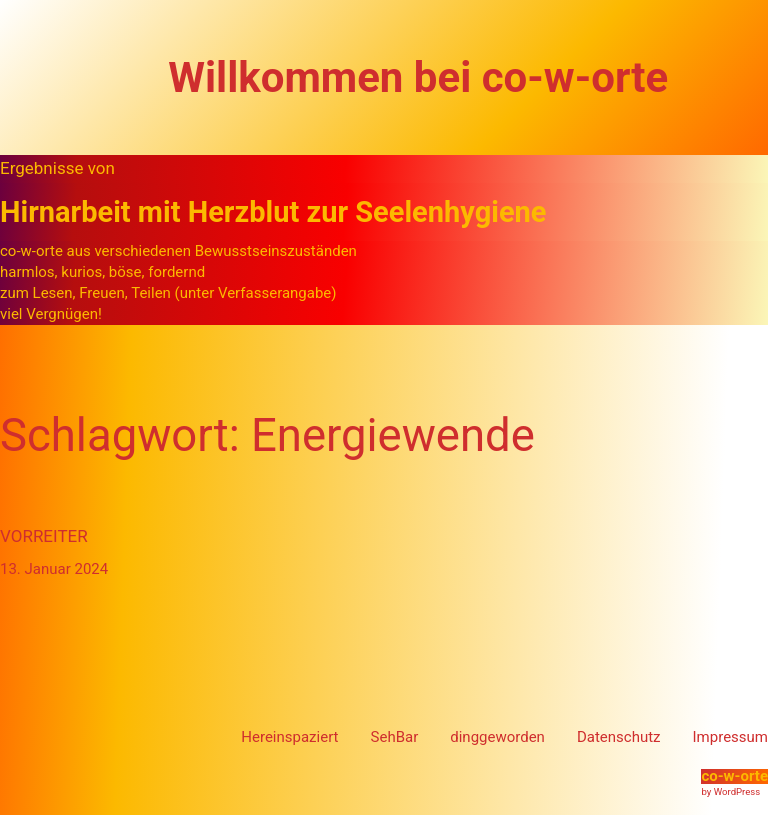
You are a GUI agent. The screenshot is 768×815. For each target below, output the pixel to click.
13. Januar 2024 (54, 569)
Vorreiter (44, 536)
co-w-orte (734, 776)
